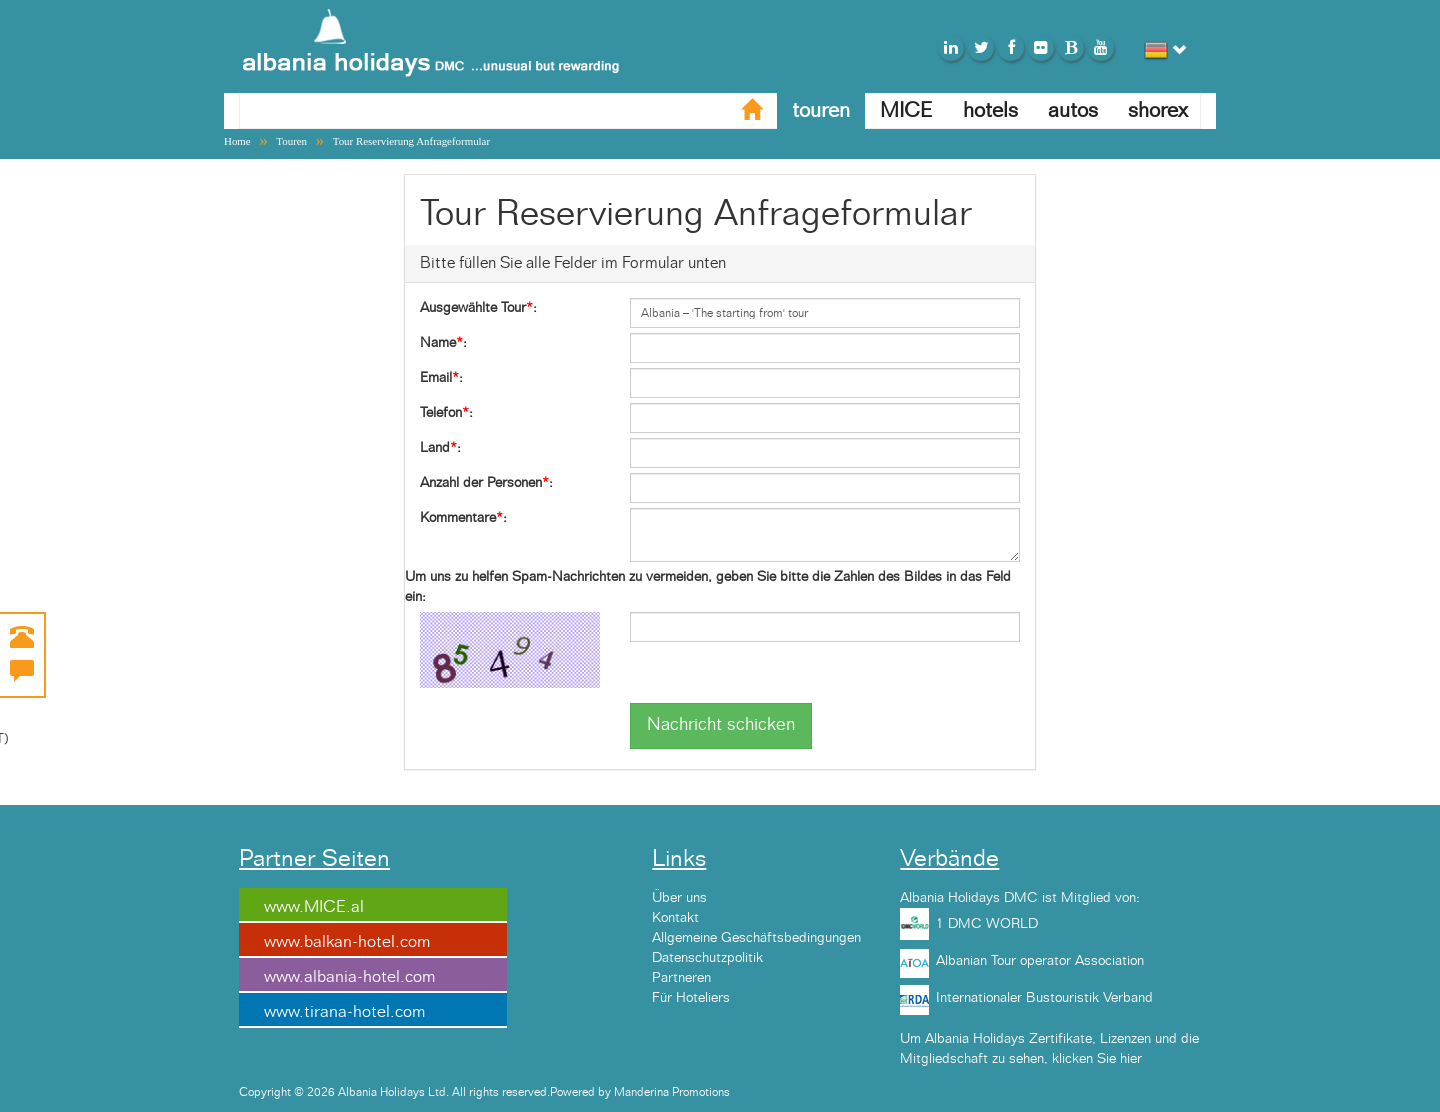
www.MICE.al (314, 907)
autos (1073, 110)
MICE (906, 110)
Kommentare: (463, 518)
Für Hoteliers (691, 998)
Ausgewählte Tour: (478, 308)
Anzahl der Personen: (486, 483)
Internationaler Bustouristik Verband (1044, 998)
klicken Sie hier (1097, 1059)
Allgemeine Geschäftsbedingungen (756, 938)
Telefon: (446, 413)
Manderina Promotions (672, 1092)
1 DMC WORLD (987, 924)
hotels (990, 110)
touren (821, 110)
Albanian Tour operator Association (1040, 961)
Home (237, 141)
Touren (291, 141)
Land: (440, 448)
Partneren (681, 978)
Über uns (679, 898)
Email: (441, 378)
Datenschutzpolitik (707, 958)
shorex (1158, 110)
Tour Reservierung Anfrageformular (411, 141)
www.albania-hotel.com (349, 977)
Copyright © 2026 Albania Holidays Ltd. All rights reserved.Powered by (426, 1092)
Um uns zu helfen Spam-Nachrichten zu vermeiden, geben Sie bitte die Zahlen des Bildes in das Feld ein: (708, 587)
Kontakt (675, 918)
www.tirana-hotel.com (344, 1012)
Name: (443, 343)
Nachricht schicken (721, 725)
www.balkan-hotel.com (347, 942)
